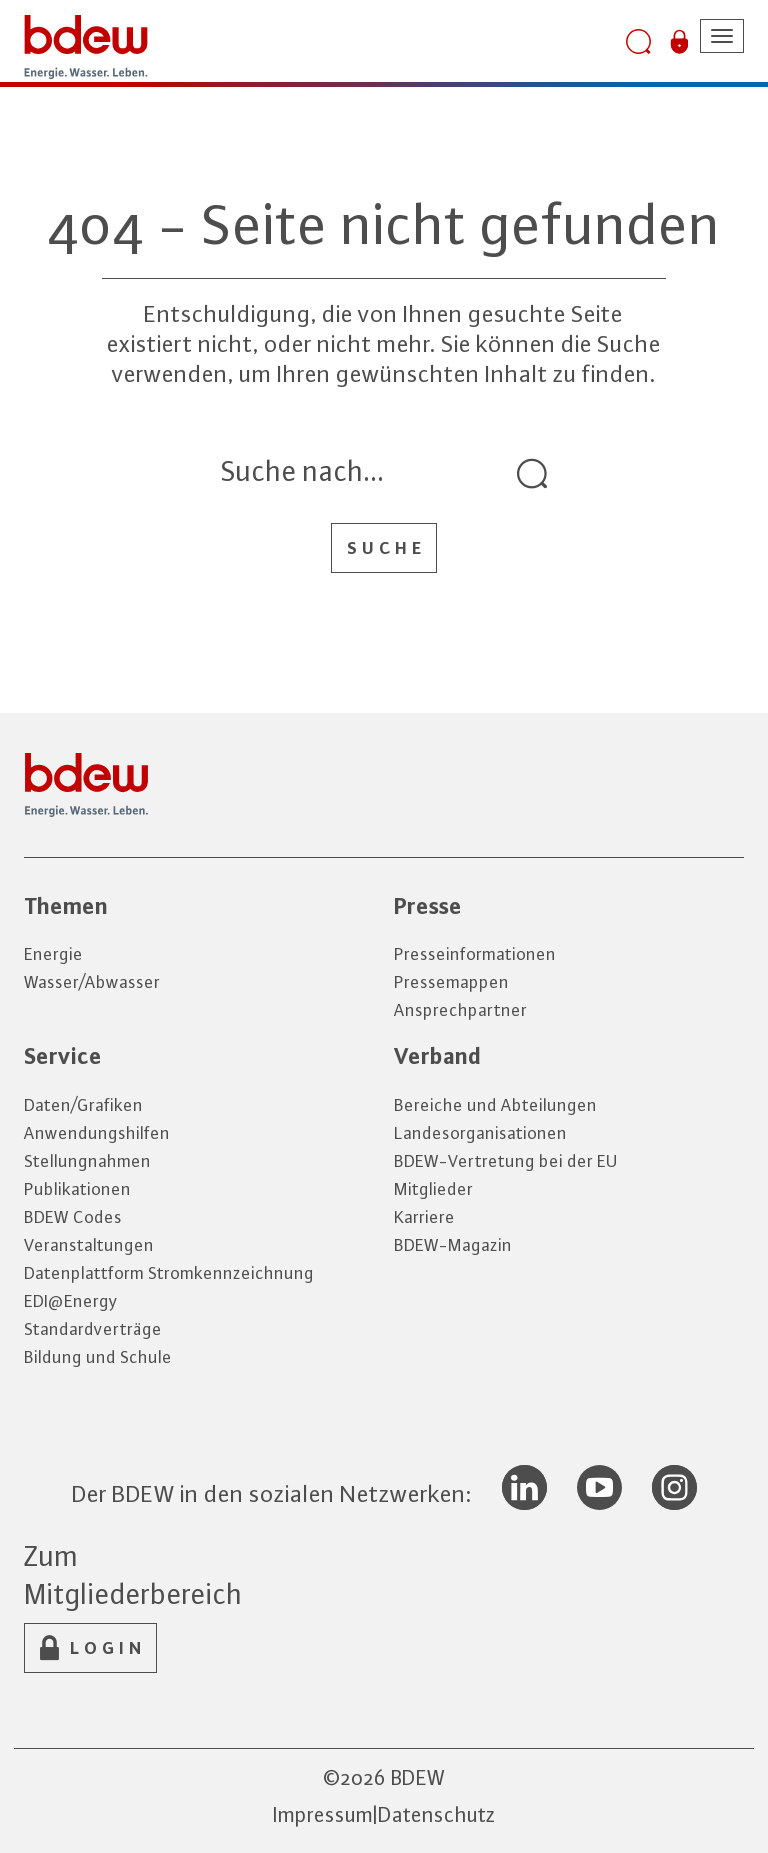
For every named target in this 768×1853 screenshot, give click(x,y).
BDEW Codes (73, 1217)
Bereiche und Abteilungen (495, 1105)
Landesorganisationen (480, 1133)
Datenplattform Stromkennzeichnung (169, 1273)
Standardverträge (93, 1329)
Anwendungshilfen (97, 1133)
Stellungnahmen (87, 1161)
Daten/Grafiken (83, 1105)
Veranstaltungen (89, 1245)
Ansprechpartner (460, 1010)
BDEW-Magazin (453, 1245)
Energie (53, 954)
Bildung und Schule (98, 1357)
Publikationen (77, 1189)
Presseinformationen (475, 954)
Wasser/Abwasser (92, 982)
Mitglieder (433, 1189)
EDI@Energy (71, 1301)
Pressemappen (451, 982)
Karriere (424, 1217)
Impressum (323, 1814)
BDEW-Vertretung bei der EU (506, 1161)
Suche (386, 548)
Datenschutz (437, 1814)
